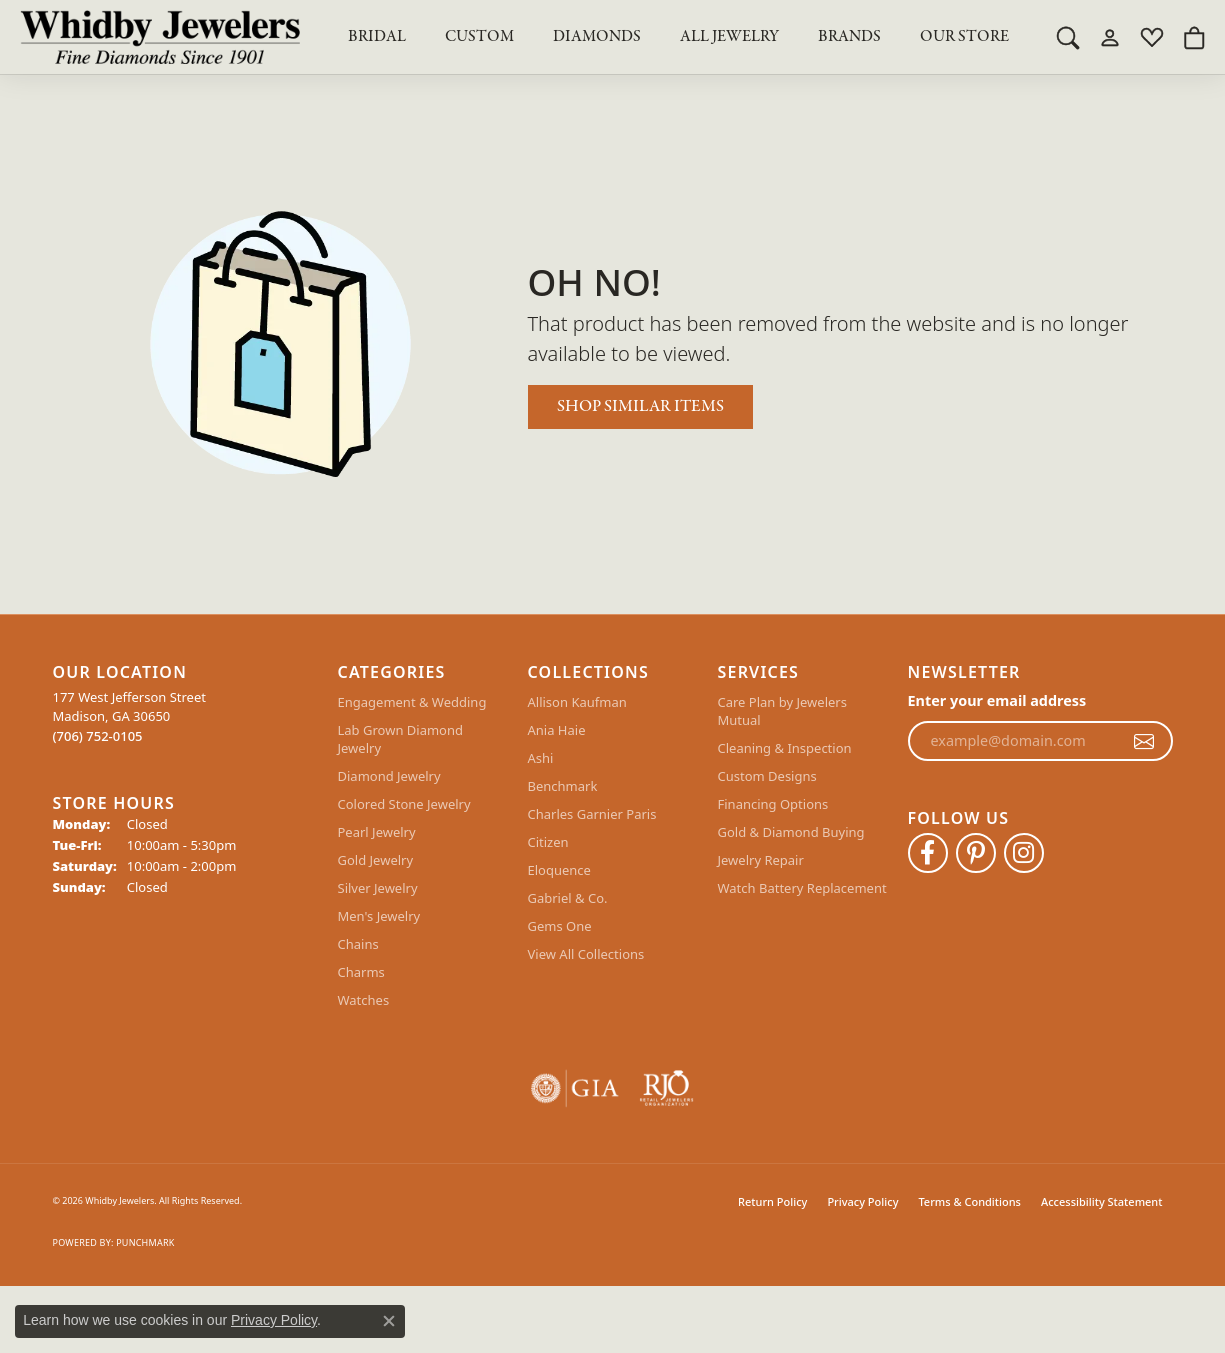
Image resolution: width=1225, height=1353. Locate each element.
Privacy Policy (862, 1201)
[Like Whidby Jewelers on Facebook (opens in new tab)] (928, 853)
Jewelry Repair (761, 860)
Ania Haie (557, 730)
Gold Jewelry (376, 860)
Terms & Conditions (969, 1201)
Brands (849, 37)
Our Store (964, 37)
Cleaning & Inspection (785, 748)
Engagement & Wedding (412, 702)
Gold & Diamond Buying (791, 832)
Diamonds (597, 37)
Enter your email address (997, 700)
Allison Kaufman (577, 702)
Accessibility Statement (1102, 1201)
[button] (1068, 37)
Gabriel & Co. (568, 898)
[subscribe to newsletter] (1144, 741)
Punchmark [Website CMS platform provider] (145, 1242)
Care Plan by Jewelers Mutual (782, 711)
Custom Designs (767, 776)
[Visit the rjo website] (666, 1088)
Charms (361, 972)
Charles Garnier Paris (592, 814)
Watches (364, 1000)
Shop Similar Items (640, 406)
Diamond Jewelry (389, 776)
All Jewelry (729, 37)
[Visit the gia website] (575, 1088)
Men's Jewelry (379, 916)
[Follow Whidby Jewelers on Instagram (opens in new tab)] (1024, 853)
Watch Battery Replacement (802, 888)
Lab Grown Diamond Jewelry (400, 739)
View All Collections (586, 954)
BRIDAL (377, 37)
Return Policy (772, 1201)
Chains (358, 944)
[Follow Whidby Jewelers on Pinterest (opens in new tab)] (976, 853)
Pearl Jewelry (377, 832)
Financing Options (773, 804)
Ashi (541, 758)
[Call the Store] (98, 736)
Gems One (560, 926)
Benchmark (563, 786)
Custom (479, 37)
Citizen (548, 842)
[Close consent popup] (389, 1321)
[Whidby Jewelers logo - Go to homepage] (160, 37)
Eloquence (559, 870)
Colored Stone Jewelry (404, 804)
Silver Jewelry (378, 888)
